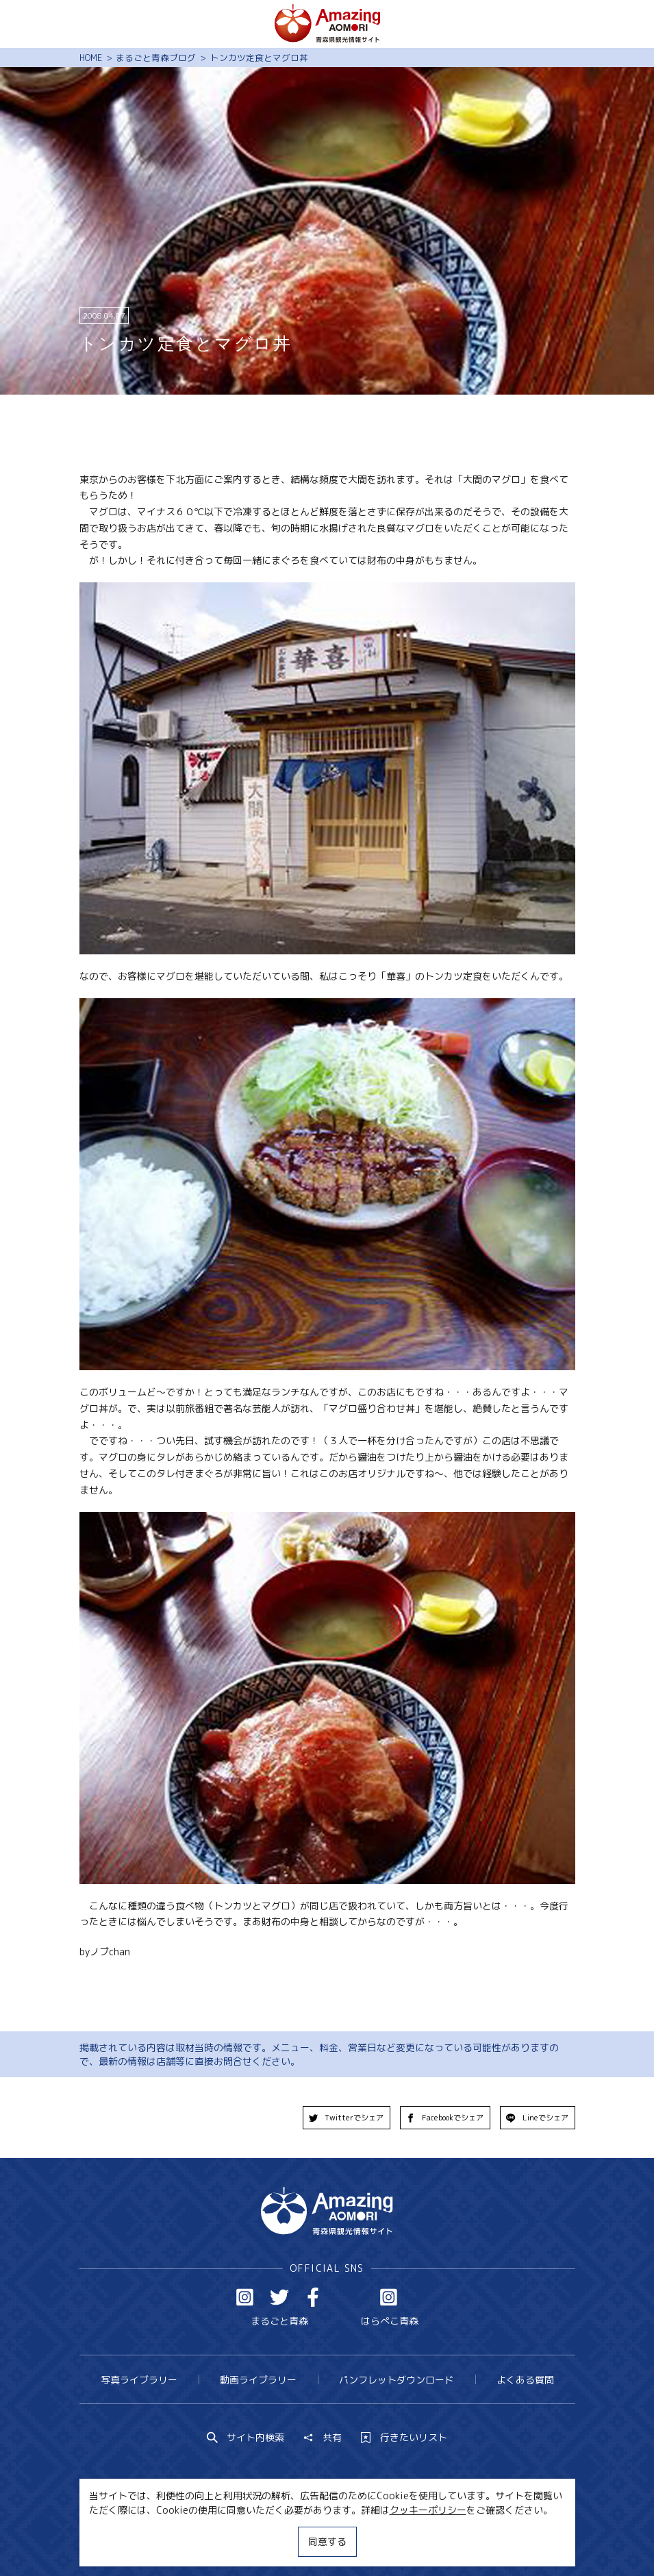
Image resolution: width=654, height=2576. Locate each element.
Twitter (279, 2297)
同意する (327, 2541)
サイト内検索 (245, 2437)
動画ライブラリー (258, 2379)
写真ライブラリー (139, 2379)
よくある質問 (525, 2379)
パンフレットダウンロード (396, 2379)
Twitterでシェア (346, 2117)
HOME (90, 57)
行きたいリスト (404, 2437)
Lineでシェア (537, 2117)
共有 (322, 2437)
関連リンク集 (453, 2540)
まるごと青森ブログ (156, 57)
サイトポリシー (371, 2540)
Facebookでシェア (445, 2117)
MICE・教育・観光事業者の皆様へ (245, 2540)
